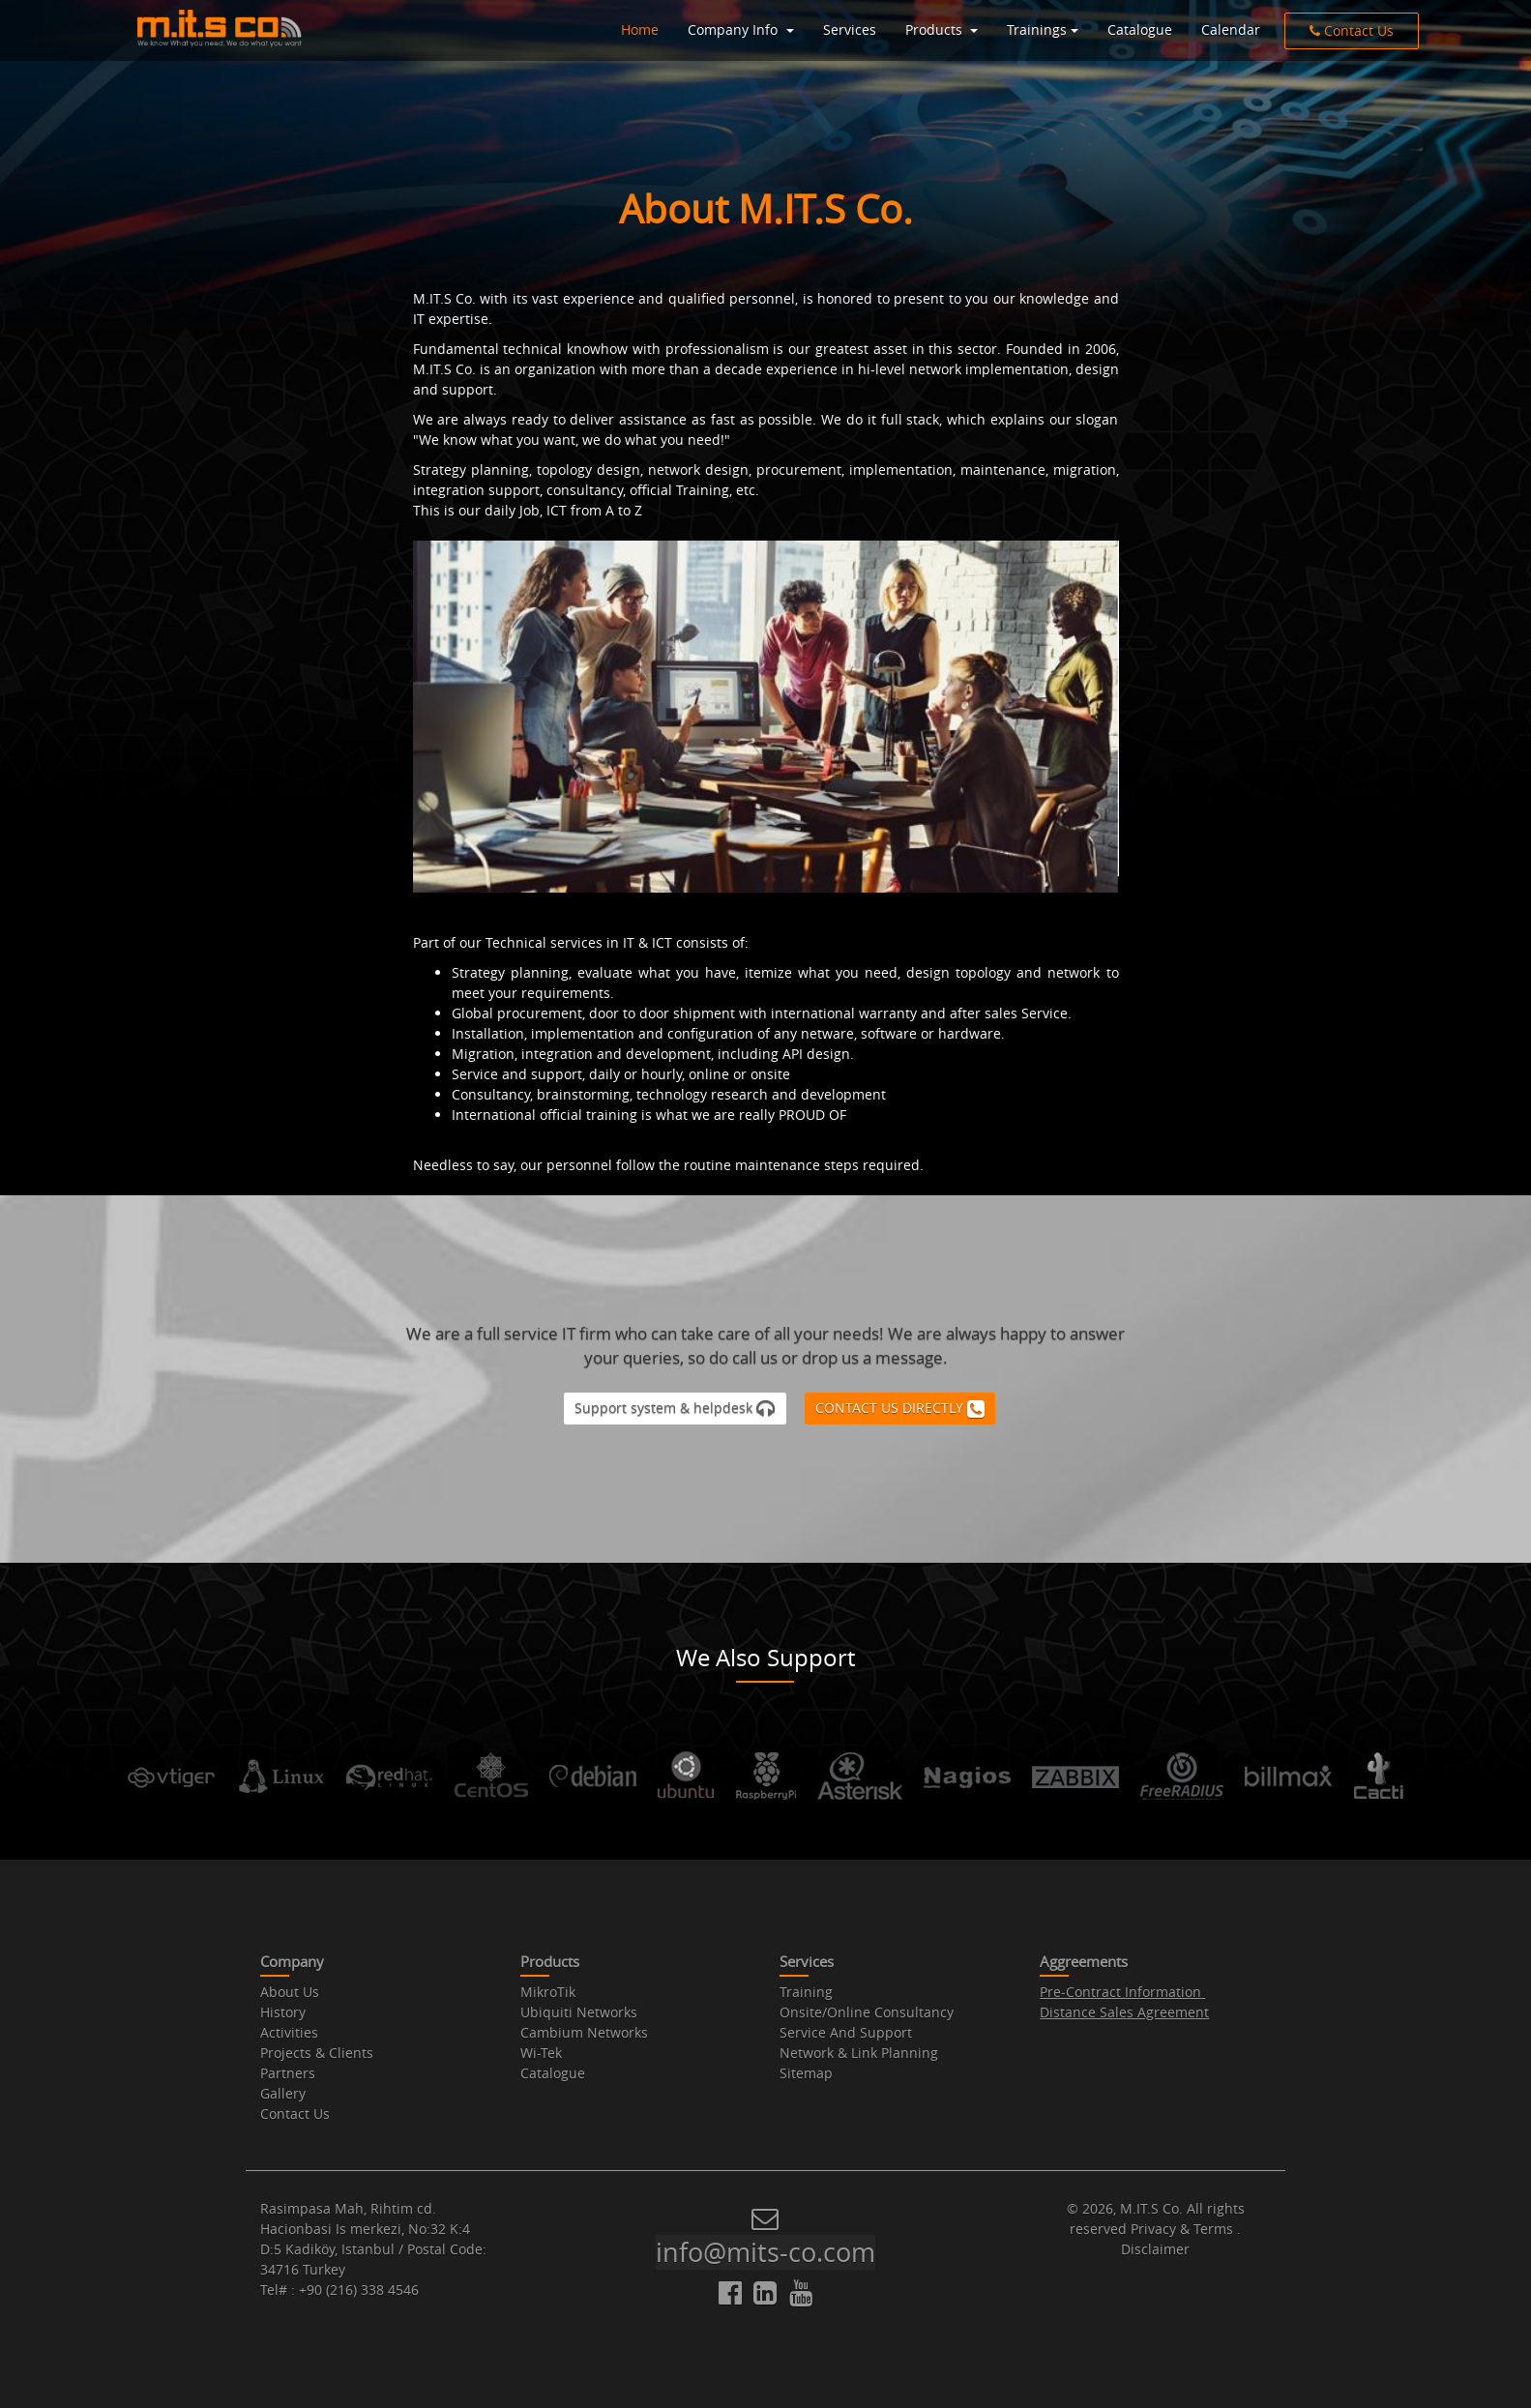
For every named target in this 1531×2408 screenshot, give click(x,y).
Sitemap (806, 2073)
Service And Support (846, 2032)
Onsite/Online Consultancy (867, 2012)
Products (935, 29)
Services (849, 29)
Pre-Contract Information (1120, 1991)
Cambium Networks (584, 2032)
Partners (287, 2073)
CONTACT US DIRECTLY (900, 1408)
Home (640, 29)
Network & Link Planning (859, 2052)
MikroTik (547, 1991)
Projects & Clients (316, 2052)
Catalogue (1139, 29)
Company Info (734, 29)
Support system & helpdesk (675, 1408)
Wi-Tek (541, 2052)
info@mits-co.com (765, 2252)
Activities (289, 2032)
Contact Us (1352, 30)
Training (806, 1991)
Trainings (1037, 29)
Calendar (1230, 29)
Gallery (283, 2093)
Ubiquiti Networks (578, 2012)
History (283, 2012)
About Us (289, 1991)
